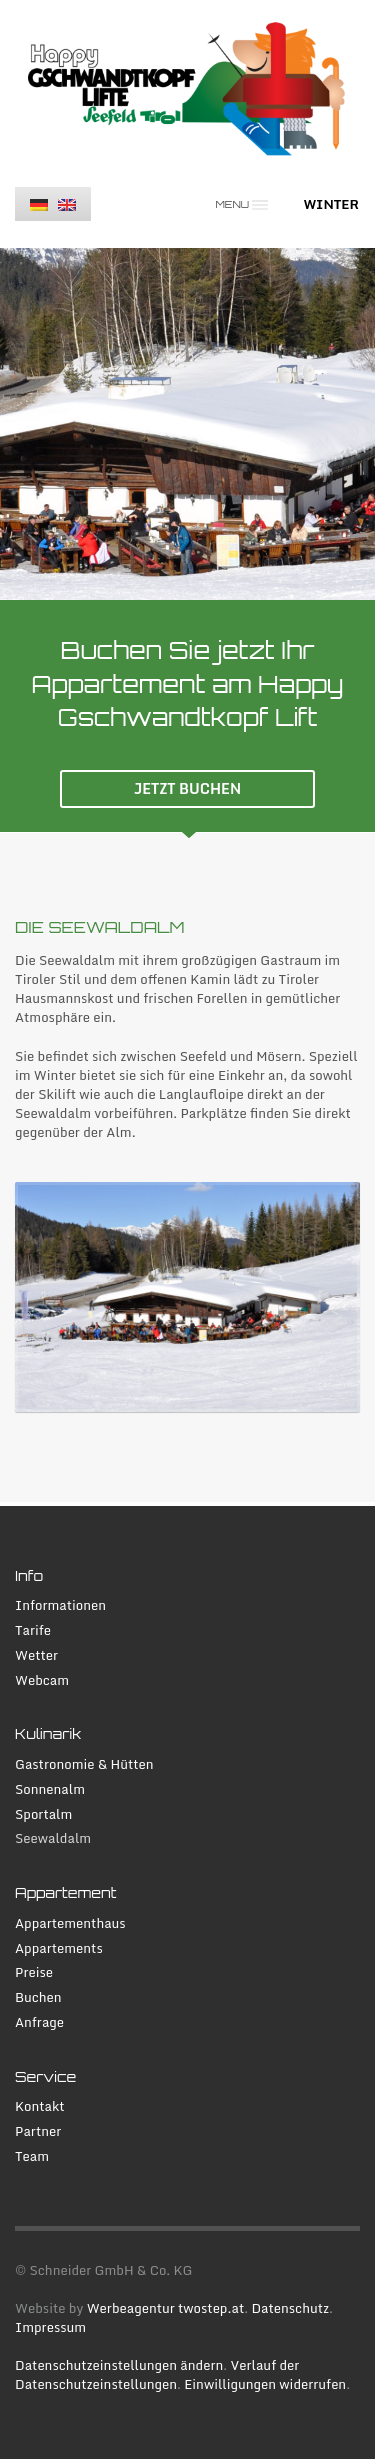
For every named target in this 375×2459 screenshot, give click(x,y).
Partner (38, 2131)
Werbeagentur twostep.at (166, 2308)
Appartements (59, 1948)
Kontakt (40, 2106)
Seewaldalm (53, 1838)
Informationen (60, 1605)
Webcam (42, 1680)
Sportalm (43, 1814)
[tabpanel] (187, 424)
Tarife (33, 1630)
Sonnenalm (50, 1789)
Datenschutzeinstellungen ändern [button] (119, 2365)
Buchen (38, 1997)
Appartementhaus (70, 1923)
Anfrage (39, 2022)
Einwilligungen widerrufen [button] (265, 2384)
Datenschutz (290, 2308)
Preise (34, 1972)
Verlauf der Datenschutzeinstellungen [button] (157, 2374)
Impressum (50, 2327)
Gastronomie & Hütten (84, 1764)
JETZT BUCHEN (187, 788)
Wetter (36, 1655)
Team (32, 2156)
